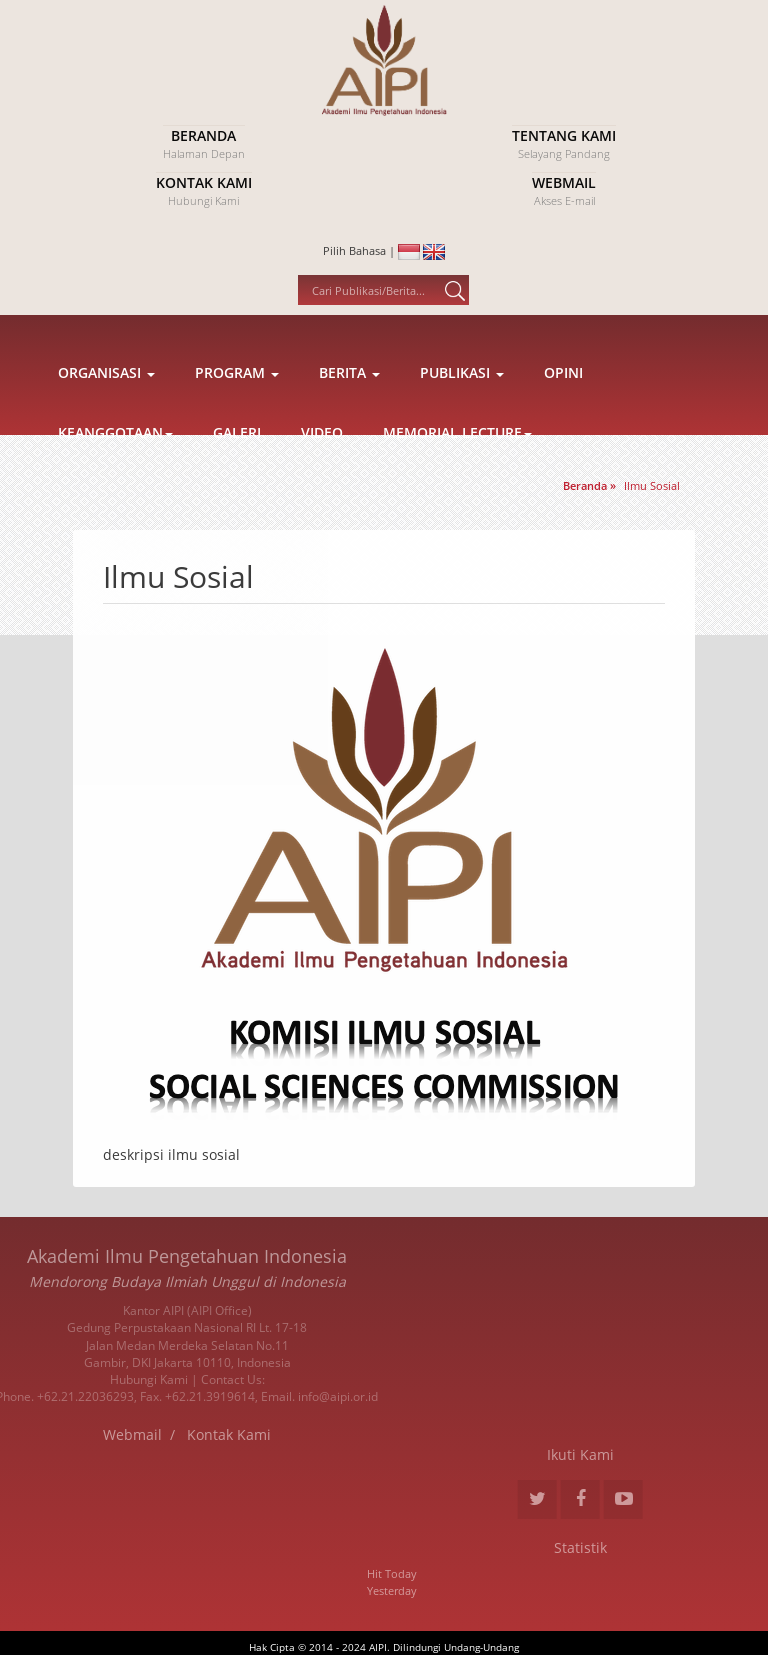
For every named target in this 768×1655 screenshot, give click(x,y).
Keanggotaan (115, 480)
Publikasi (462, 420)
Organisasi (106, 420)
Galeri (237, 480)
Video (322, 480)
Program (237, 420)
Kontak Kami (96, 1434)
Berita (349, 420)
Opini (563, 420)
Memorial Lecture (457, 480)
